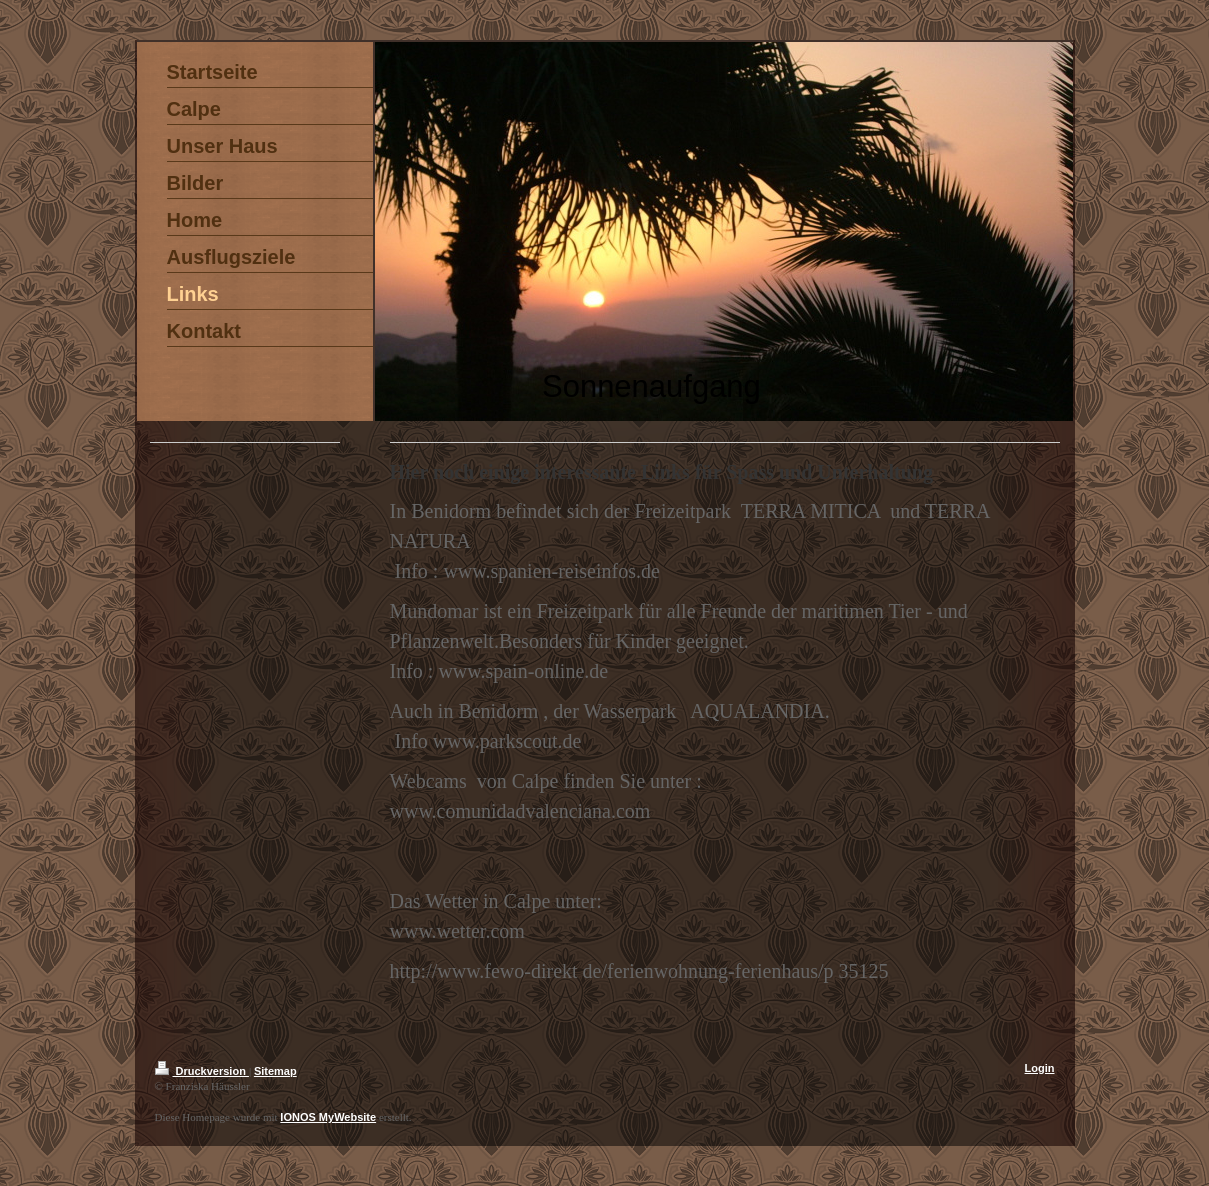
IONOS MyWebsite (328, 1117)
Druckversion (202, 1071)
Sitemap (275, 1071)
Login (1040, 1068)
